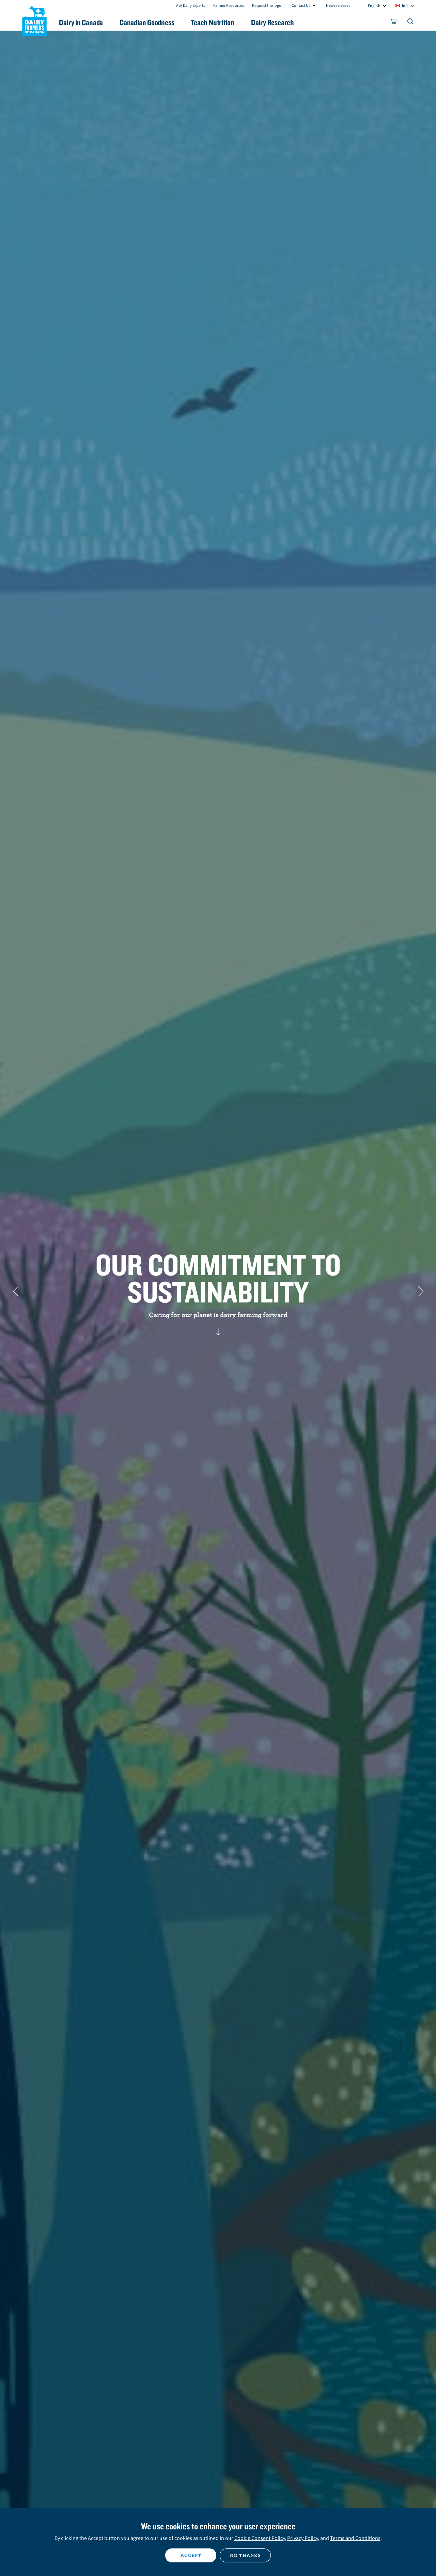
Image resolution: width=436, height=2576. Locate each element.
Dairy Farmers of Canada (34, 20)
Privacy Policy (302, 2537)
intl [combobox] (405, 5)
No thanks (245, 2555)
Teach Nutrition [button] (221, 22)
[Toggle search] (411, 23)
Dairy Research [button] (282, 22)
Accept (191, 2555)
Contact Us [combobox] (301, 5)
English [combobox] (374, 5)
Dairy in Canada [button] (86, 22)
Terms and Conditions (355, 2537)
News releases (338, 5)
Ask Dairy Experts (190, 5)
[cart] (394, 23)
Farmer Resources (228, 5)
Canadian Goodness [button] (153, 22)
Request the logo (266, 5)
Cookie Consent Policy (259, 2537)
